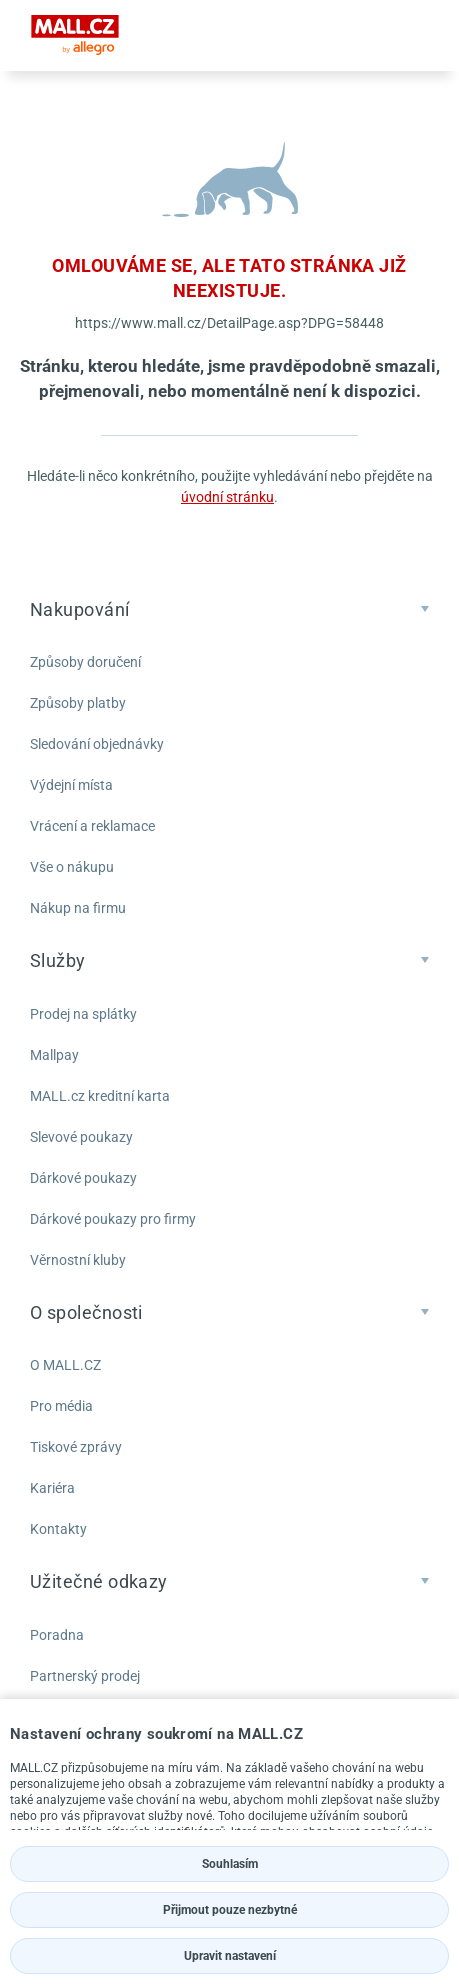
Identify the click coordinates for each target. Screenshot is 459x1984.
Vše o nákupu (72, 867)
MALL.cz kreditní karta (100, 1096)
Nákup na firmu (78, 908)
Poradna (57, 1635)
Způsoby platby (78, 703)
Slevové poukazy (81, 1137)
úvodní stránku (227, 497)
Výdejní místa (71, 785)
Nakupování (80, 609)
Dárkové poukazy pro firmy (113, 1219)
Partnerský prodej (85, 1676)
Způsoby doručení (85, 662)
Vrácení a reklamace (92, 826)
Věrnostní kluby (78, 1260)
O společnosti (86, 1312)
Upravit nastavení (230, 1956)
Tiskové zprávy (76, 1447)
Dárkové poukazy (83, 1178)
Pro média (61, 1406)
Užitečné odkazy (99, 1581)
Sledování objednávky (97, 744)
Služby (58, 960)
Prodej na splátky (83, 1014)
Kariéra (52, 1488)
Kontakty (58, 1529)
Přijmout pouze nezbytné (230, 1910)
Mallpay (54, 1055)
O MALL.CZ (65, 1365)
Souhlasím (230, 1864)
